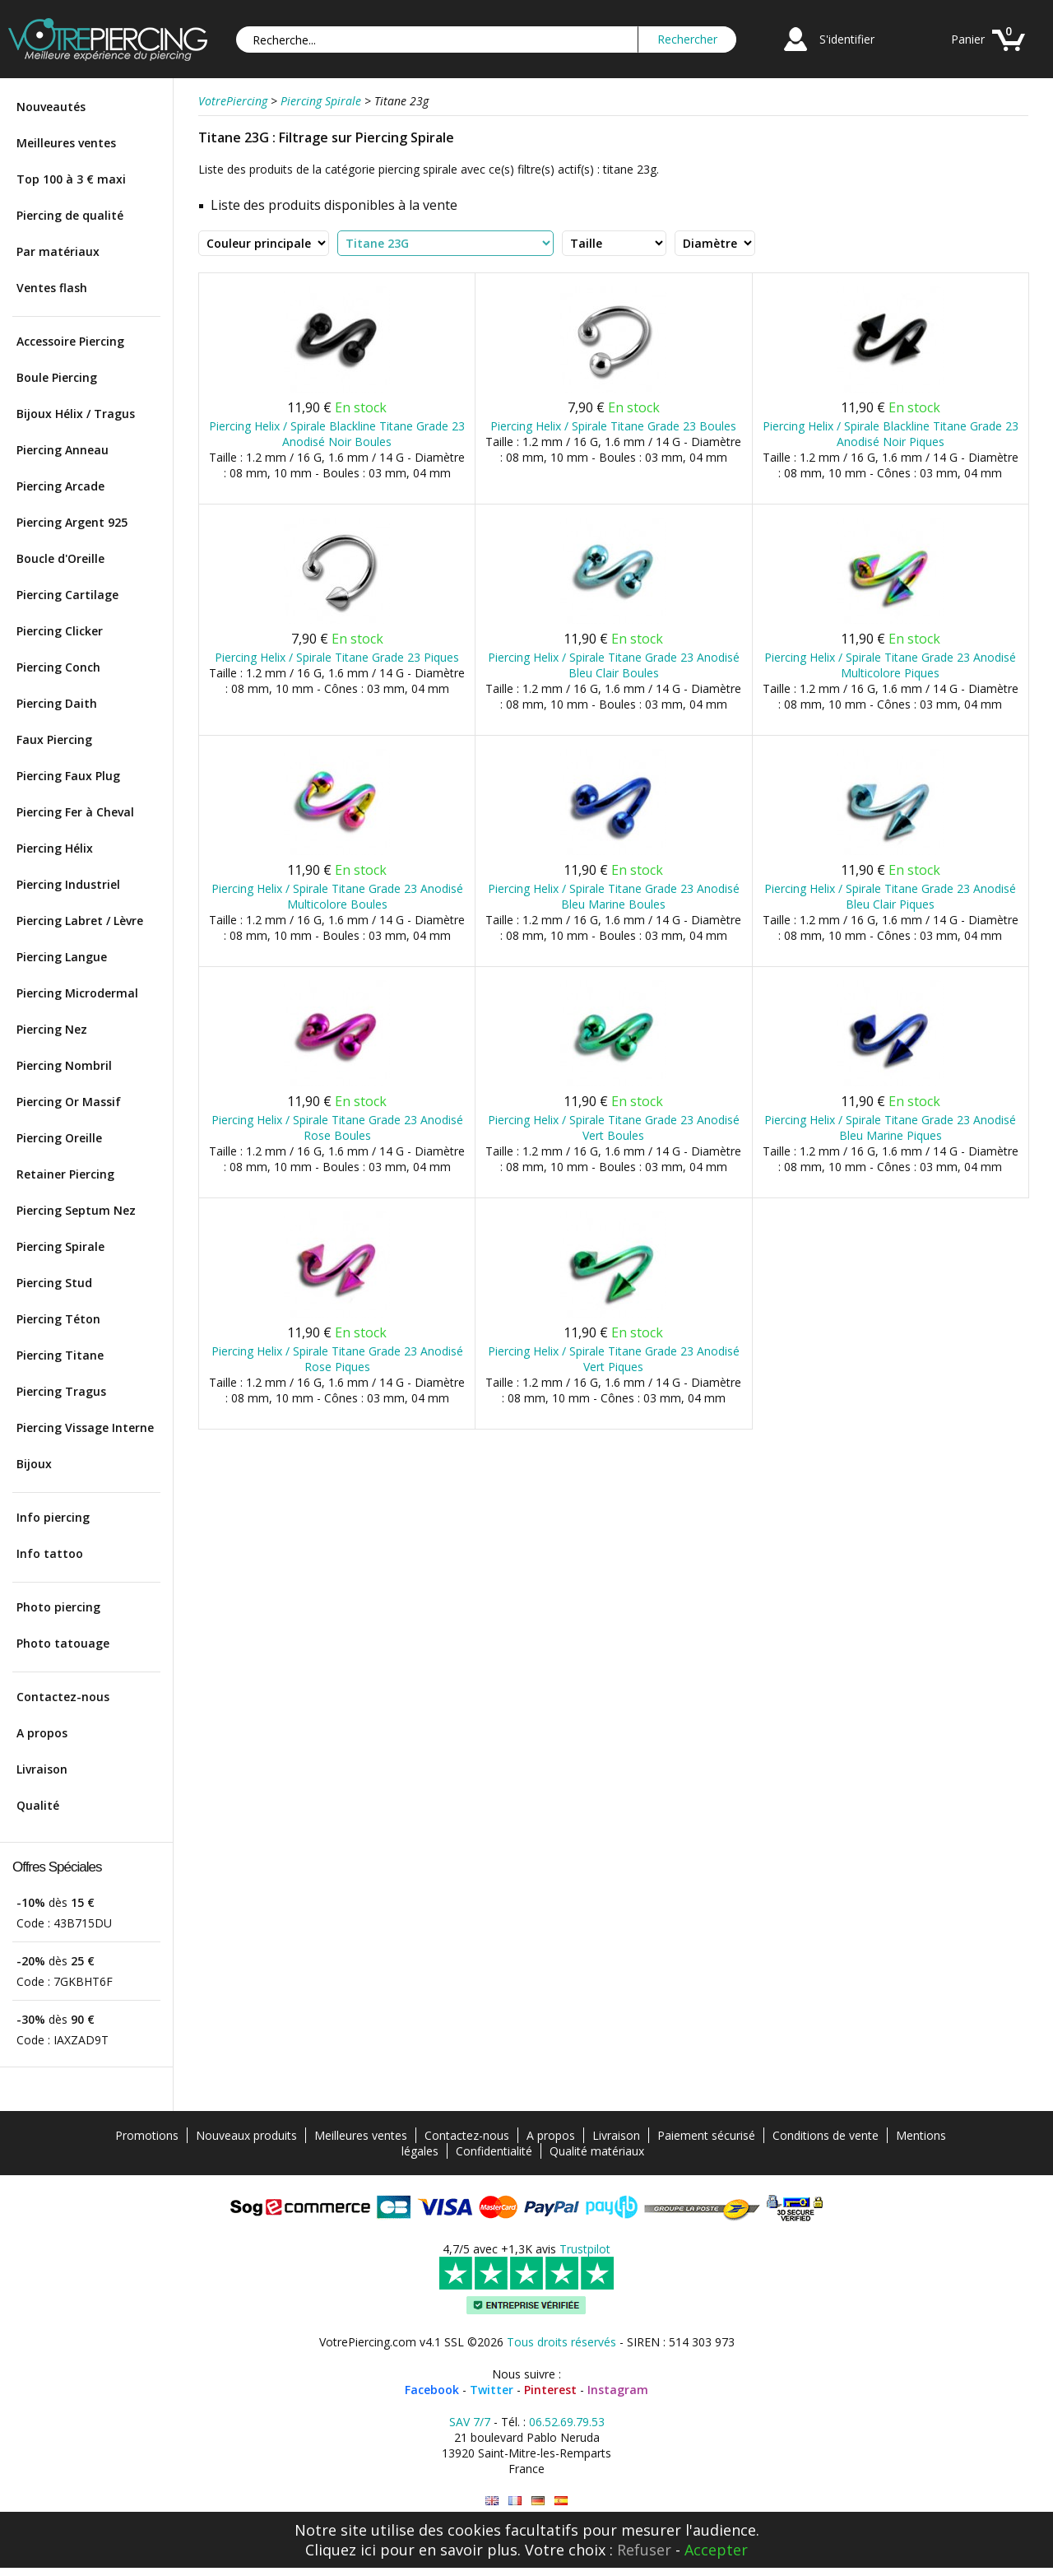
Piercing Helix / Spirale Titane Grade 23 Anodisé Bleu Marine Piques (890, 1127)
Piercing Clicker (59, 631)
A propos (41, 1733)
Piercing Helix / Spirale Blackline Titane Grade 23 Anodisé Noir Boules (337, 433)
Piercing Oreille (59, 1138)
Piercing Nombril (64, 1065)
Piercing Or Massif (68, 1101)
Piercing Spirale (60, 1246)
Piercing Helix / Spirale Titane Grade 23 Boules (613, 426)
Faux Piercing (54, 739)
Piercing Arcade (60, 486)
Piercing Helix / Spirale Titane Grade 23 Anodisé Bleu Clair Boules (614, 665)
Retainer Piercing (65, 1174)
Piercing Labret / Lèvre (79, 920)
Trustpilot (584, 2249)
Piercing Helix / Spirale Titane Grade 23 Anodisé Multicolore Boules (337, 896)
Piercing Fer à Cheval (75, 812)
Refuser (644, 2550)
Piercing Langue (61, 957)
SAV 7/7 (469, 2422)
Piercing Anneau (62, 450)
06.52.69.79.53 (567, 2422)
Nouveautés (51, 106)
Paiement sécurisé (706, 2135)
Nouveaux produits (246, 2135)
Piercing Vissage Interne (85, 1427)
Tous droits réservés (561, 2342)
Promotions (147, 2135)
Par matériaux (58, 251)
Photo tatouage (62, 1643)
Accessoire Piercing (70, 341)
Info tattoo (49, 1553)
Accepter (716, 2550)
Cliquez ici (340, 2550)
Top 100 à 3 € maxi (71, 179)
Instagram (617, 2389)
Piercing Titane (60, 1355)
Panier (968, 39)
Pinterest (550, 2389)
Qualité (37, 1805)
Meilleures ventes (66, 143)
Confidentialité (494, 2151)
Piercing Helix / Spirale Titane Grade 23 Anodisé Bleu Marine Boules (614, 896)
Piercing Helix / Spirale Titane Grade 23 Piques (337, 657)
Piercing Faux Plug (68, 775)
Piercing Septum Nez (76, 1210)
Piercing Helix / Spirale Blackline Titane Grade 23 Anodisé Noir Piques (890, 433)
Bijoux (34, 1464)
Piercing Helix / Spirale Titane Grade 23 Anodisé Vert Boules (614, 1127)
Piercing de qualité (69, 215)
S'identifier (846, 39)
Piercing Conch (58, 667)
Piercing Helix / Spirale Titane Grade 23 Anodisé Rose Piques (337, 1358)
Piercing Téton (58, 1319)
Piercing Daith (56, 703)
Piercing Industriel (68, 884)
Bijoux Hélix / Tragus (75, 413)
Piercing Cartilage (67, 594)
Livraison (41, 1769)
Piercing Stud (54, 1282)
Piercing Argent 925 (72, 522)
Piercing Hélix (54, 848)
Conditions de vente (825, 2135)
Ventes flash (51, 287)
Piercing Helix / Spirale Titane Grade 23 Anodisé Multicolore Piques (890, 665)
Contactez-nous (62, 1696)
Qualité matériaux (597, 2151)
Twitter (491, 2389)
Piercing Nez (51, 1029)
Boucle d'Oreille (60, 558)
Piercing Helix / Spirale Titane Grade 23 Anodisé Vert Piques (614, 1358)
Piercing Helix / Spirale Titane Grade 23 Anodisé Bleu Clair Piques (890, 896)
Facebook (432, 2389)
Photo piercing (58, 1607)
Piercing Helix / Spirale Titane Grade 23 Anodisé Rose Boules (337, 1127)
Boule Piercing (56, 377)
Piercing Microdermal (77, 993)
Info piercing (53, 1517)
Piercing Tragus (61, 1391)
